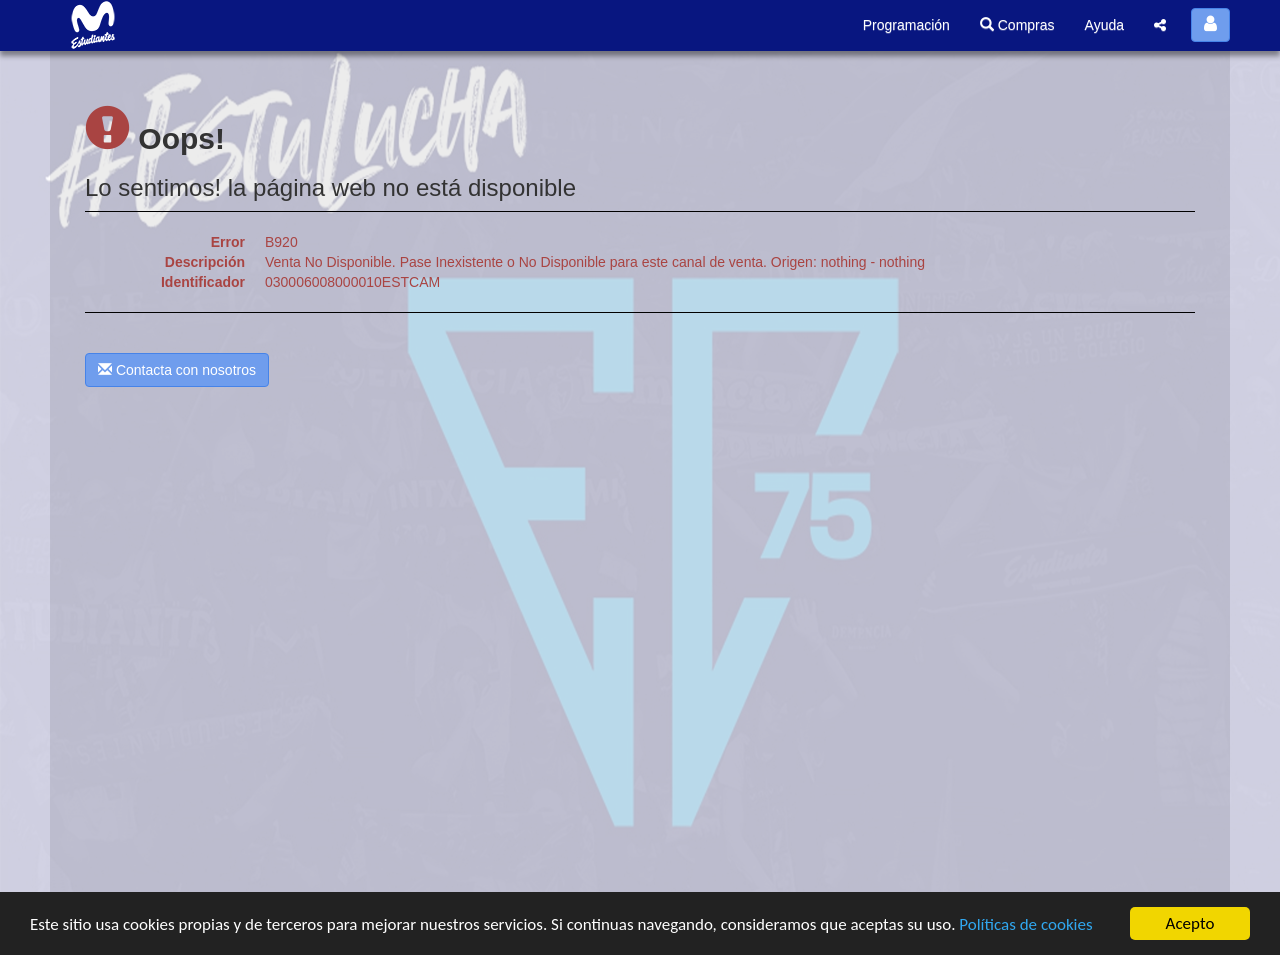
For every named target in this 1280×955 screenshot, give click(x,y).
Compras (1017, 25)
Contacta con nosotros (177, 370)
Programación (906, 25)
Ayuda (1104, 25)
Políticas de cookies (1025, 924)
